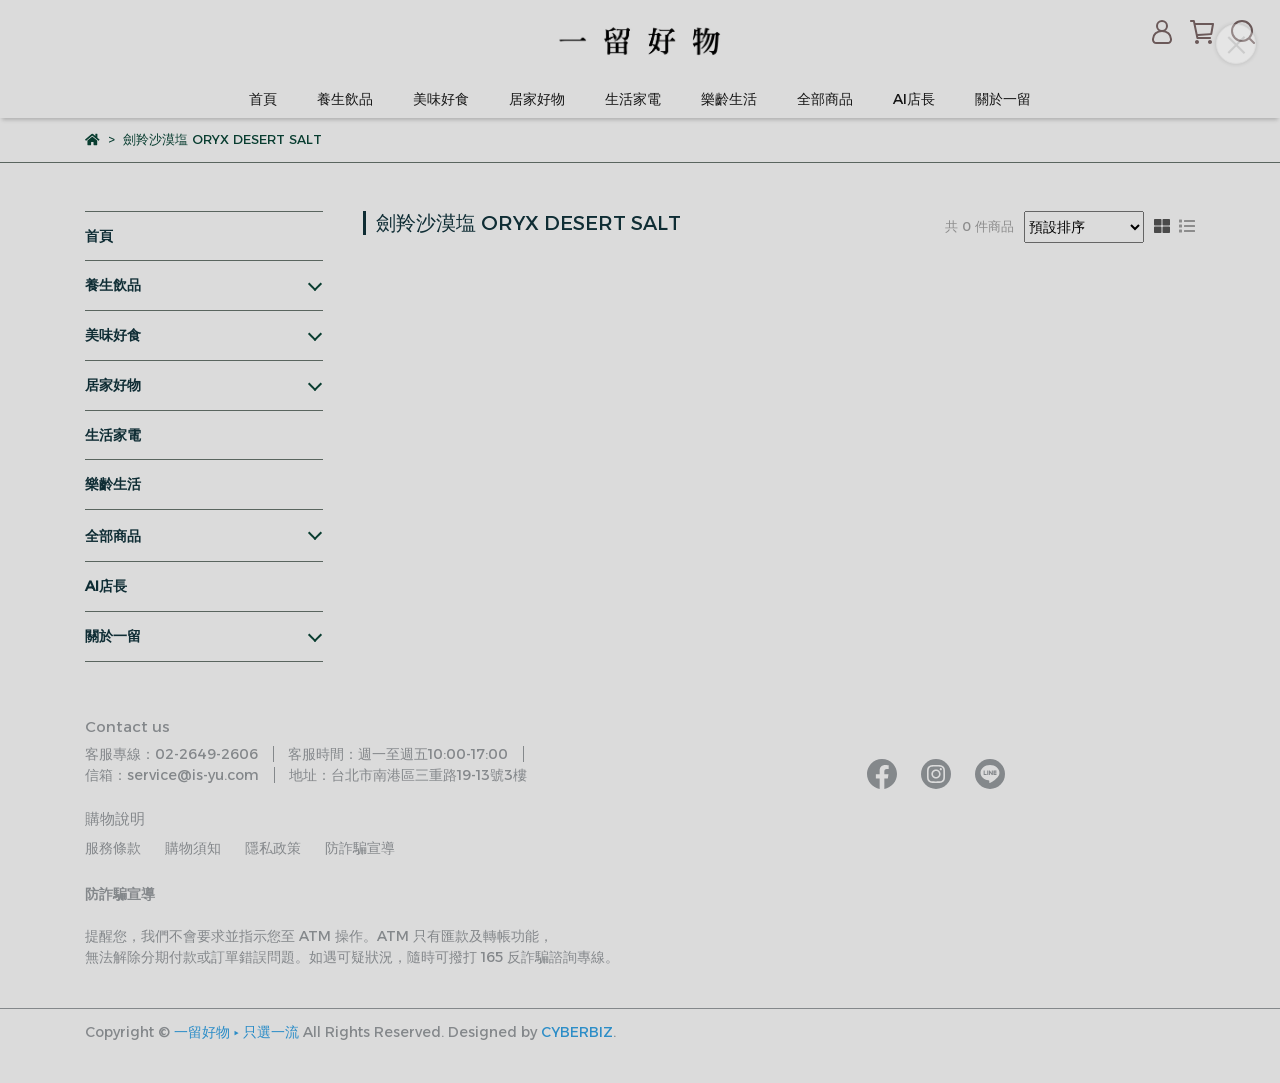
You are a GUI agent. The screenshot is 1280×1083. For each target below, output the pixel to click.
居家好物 (537, 99)
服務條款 (113, 848)
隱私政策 (273, 848)
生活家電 (633, 99)
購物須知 (193, 848)
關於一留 (1003, 99)
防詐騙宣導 (360, 848)
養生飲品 (345, 99)
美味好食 (441, 99)
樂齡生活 (729, 99)
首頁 (263, 99)
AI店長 (914, 99)
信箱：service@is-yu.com (172, 775)
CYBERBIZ (577, 1032)
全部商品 (825, 99)
